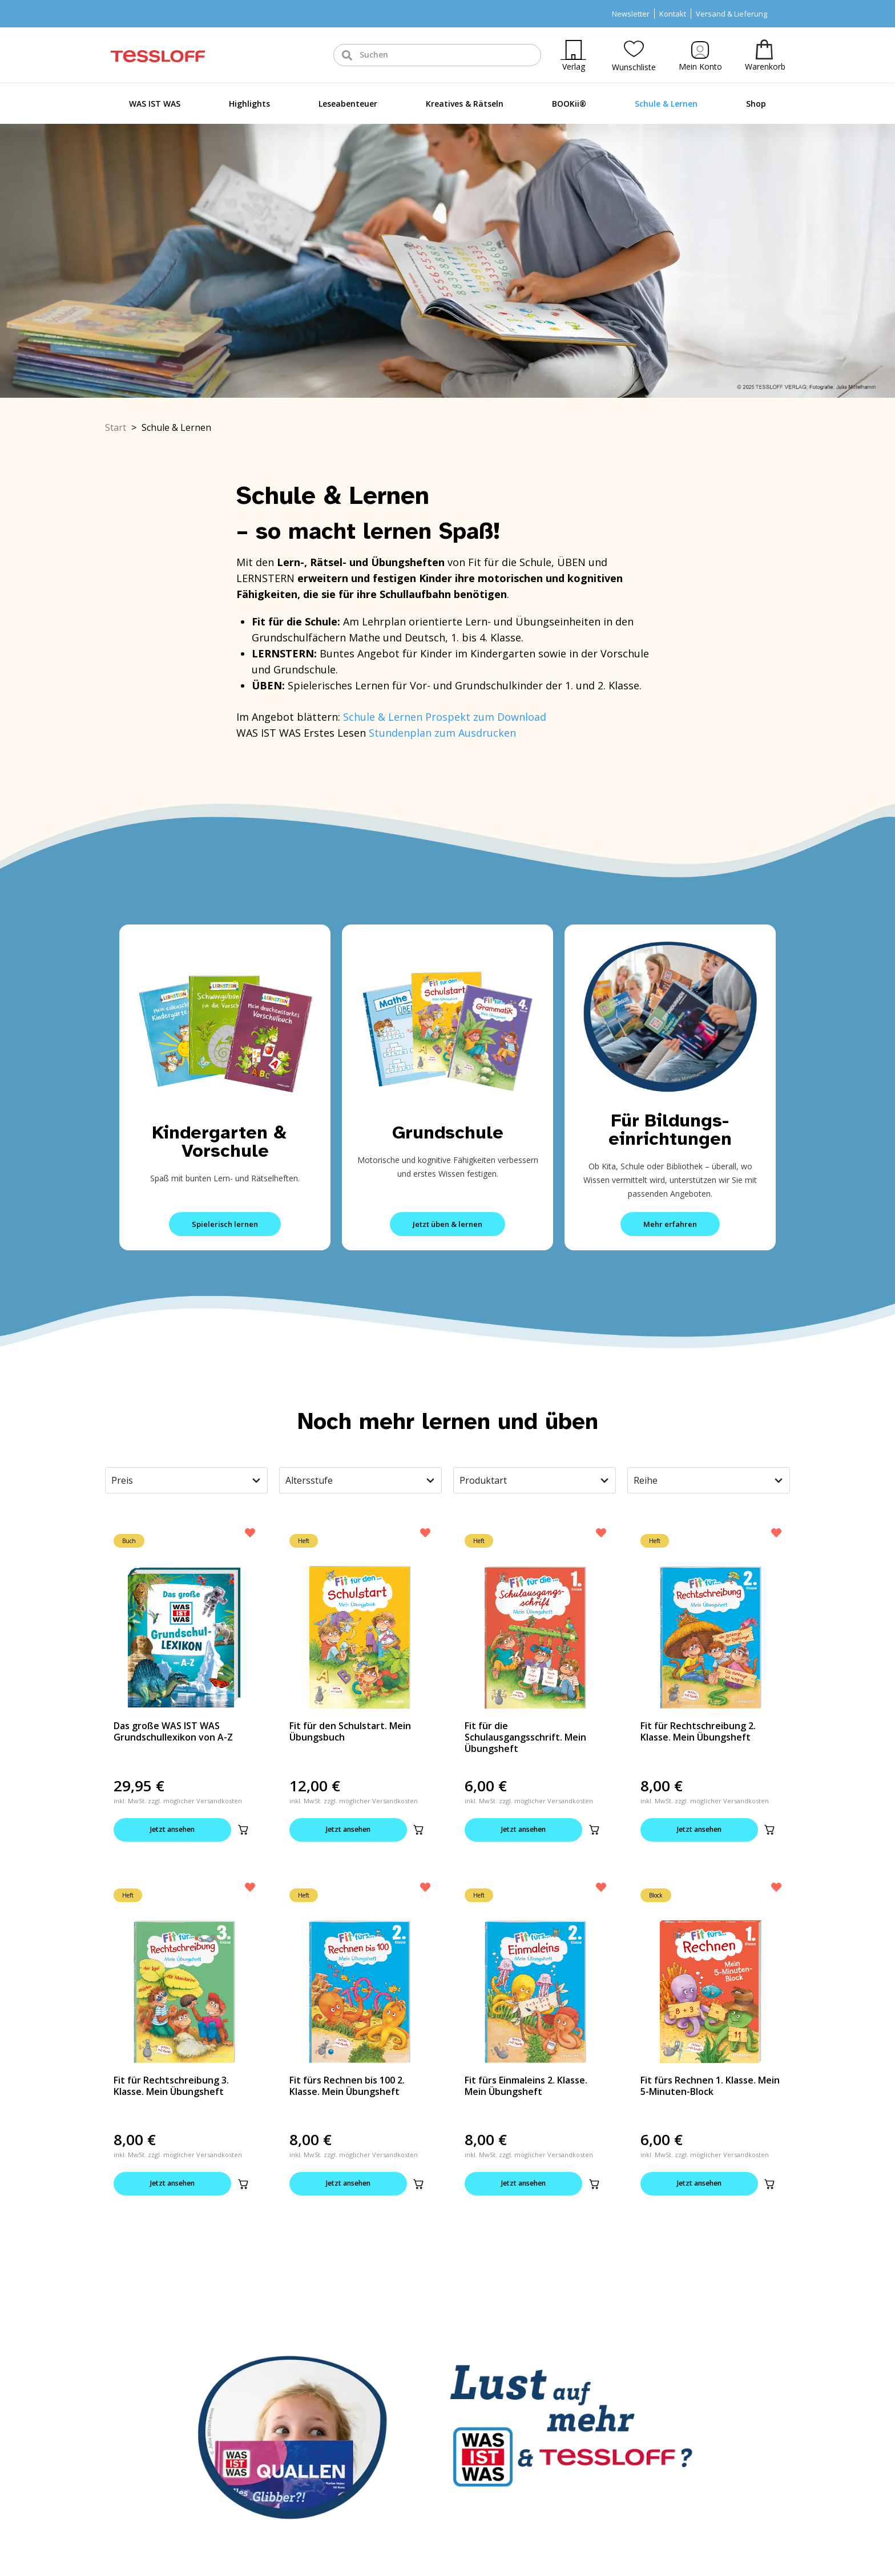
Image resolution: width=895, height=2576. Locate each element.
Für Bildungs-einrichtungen (670, 1129)
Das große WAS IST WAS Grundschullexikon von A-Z (173, 1731)
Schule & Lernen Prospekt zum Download (444, 717)
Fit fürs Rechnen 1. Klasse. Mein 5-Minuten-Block (710, 2087)
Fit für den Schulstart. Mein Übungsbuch (350, 1731)
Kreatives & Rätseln (464, 103)
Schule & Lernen (666, 103)
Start (115, 427)
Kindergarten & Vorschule (225, 1141)
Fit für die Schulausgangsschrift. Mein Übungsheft (525, 1737)
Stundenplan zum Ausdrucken (442, 733)
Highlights (249, 103)
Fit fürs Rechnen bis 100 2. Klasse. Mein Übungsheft (347, 2087)
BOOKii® (569, 103)
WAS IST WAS (154, 103)
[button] (242, 1830)
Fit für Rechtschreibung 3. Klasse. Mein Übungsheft (171, 2087)
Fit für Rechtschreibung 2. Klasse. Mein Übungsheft (698, 1731)
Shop (756, 103)
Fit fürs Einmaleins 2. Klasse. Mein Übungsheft (526, 2087)
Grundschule (447, 1132)
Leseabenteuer (348, 103)
